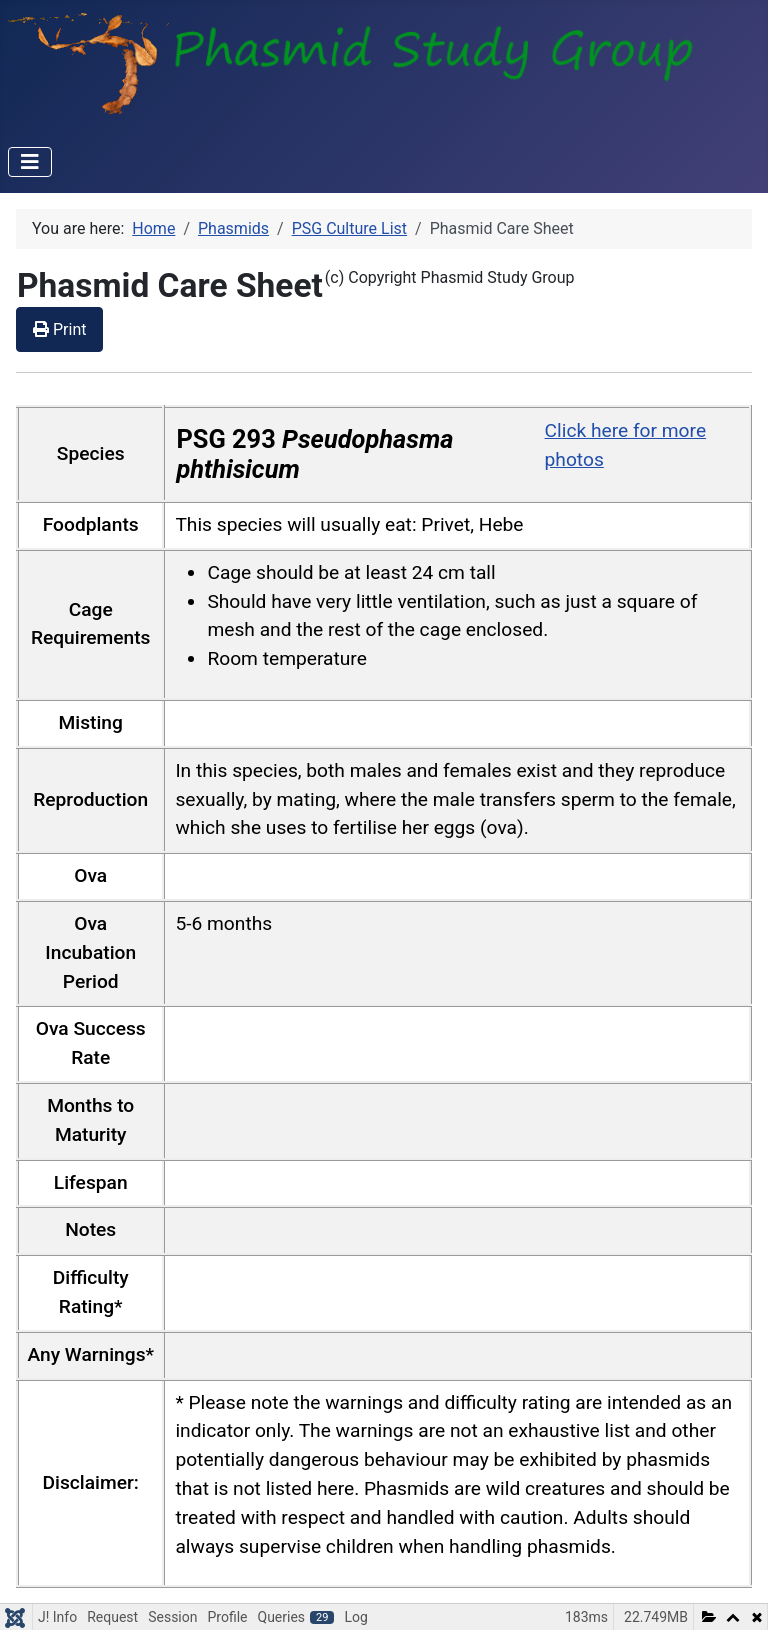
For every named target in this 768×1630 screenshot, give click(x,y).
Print (59, 329)
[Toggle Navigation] (30, 162)
